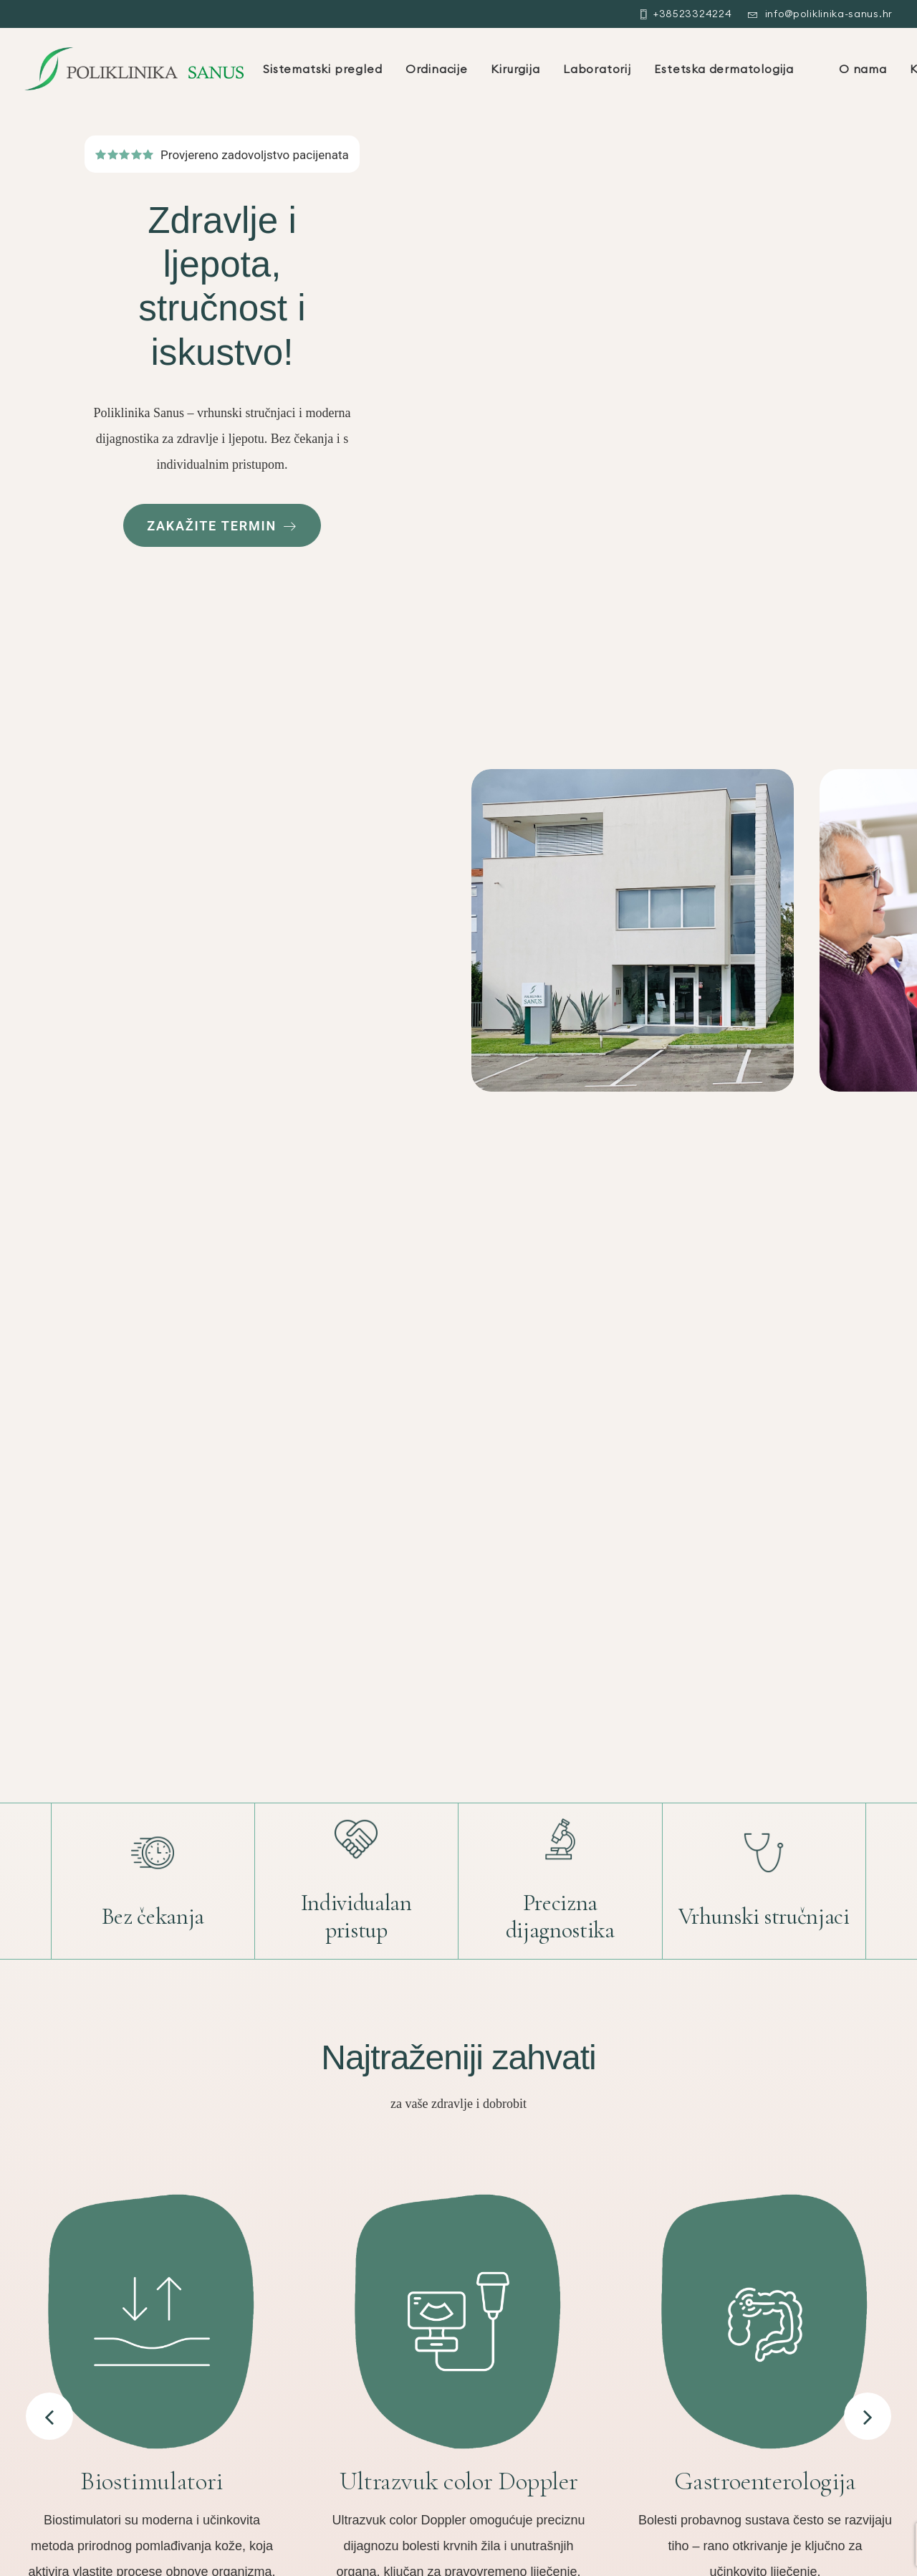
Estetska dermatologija (724, 69)
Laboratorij (597, 69)
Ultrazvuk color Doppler (459, 2481)
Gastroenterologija (765, 2481)
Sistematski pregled (322, 69)
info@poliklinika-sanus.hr (829, 13)
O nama (863, 69)
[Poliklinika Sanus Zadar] (134, 68)
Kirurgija (515, 69)
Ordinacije (436, 69)
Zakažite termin (222, 525)
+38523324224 (692, 13)
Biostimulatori (152, 2481)
